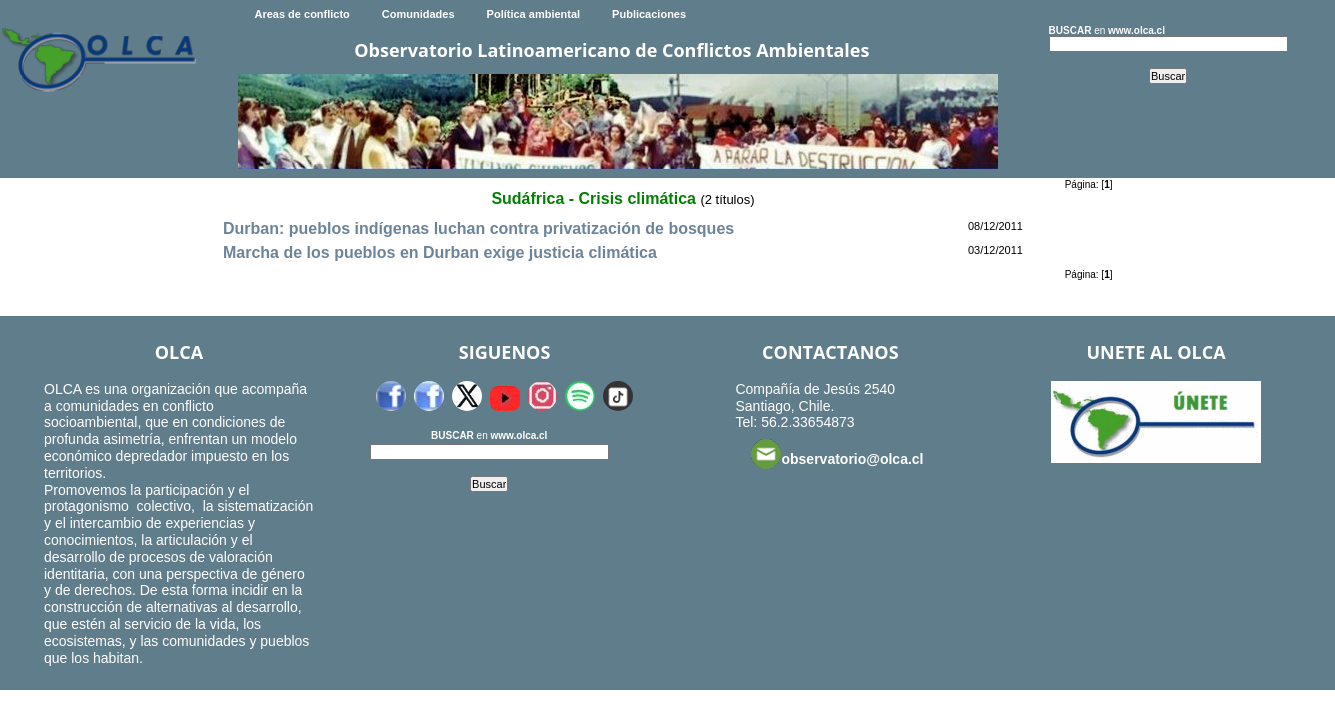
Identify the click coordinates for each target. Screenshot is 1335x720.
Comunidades (418, 14)
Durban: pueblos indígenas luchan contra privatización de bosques (478, 228)
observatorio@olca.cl (837, 454)
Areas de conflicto (301, 14)
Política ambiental (534, 14)
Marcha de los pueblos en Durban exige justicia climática (440, 252)
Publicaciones (649, 14)
